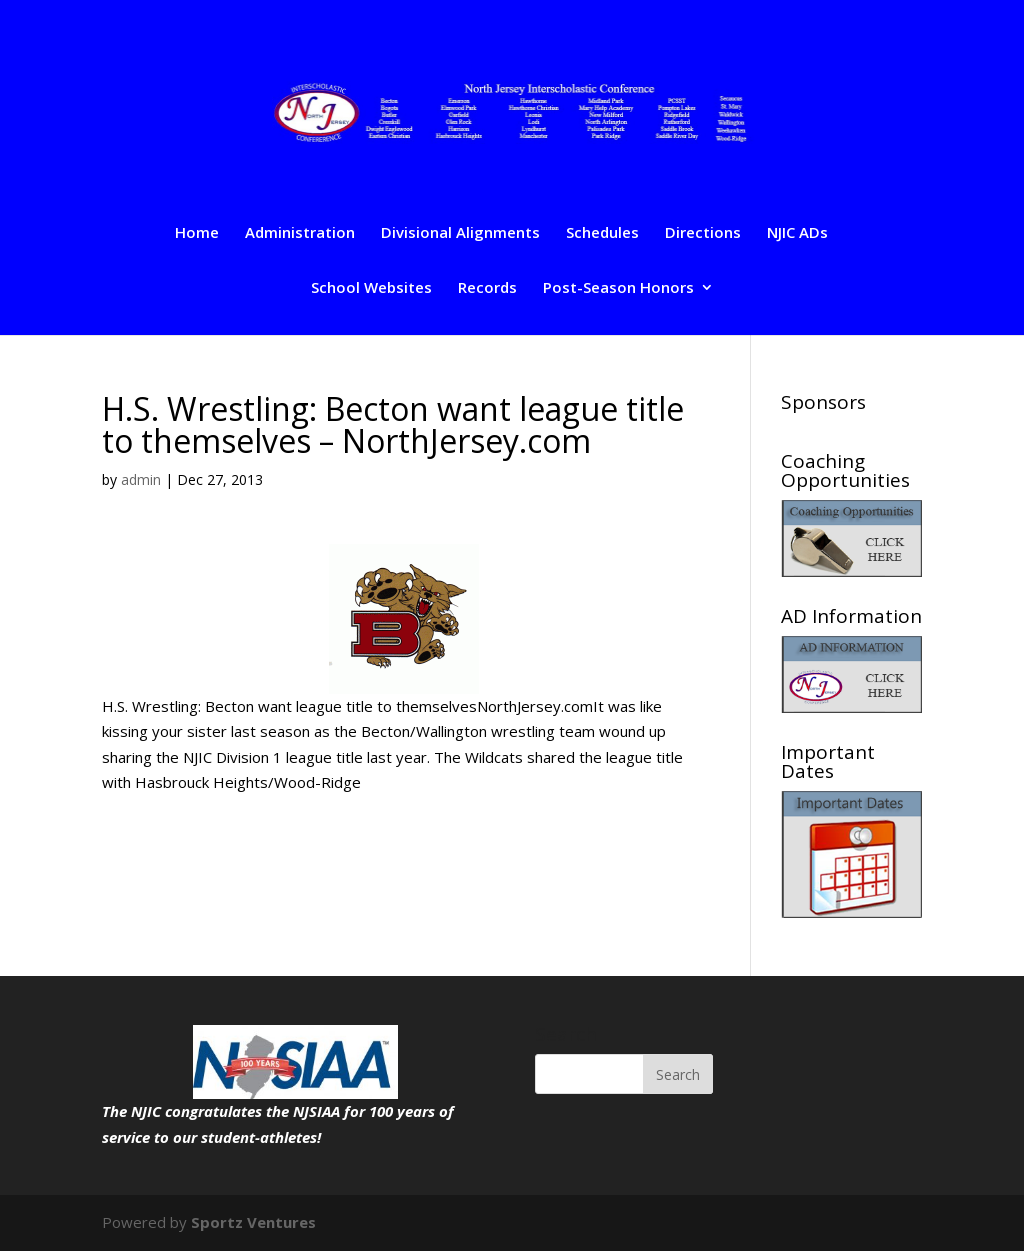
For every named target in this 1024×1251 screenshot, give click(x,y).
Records (487, 288)
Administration (300, 233)
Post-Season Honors (618, 288)
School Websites (371, 288)
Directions (703, 233)
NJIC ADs (797, 233)
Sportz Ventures (253, 1222)
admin (141, 479)
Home (197, 233)
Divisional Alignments (460, 233)
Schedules (602, 233)
